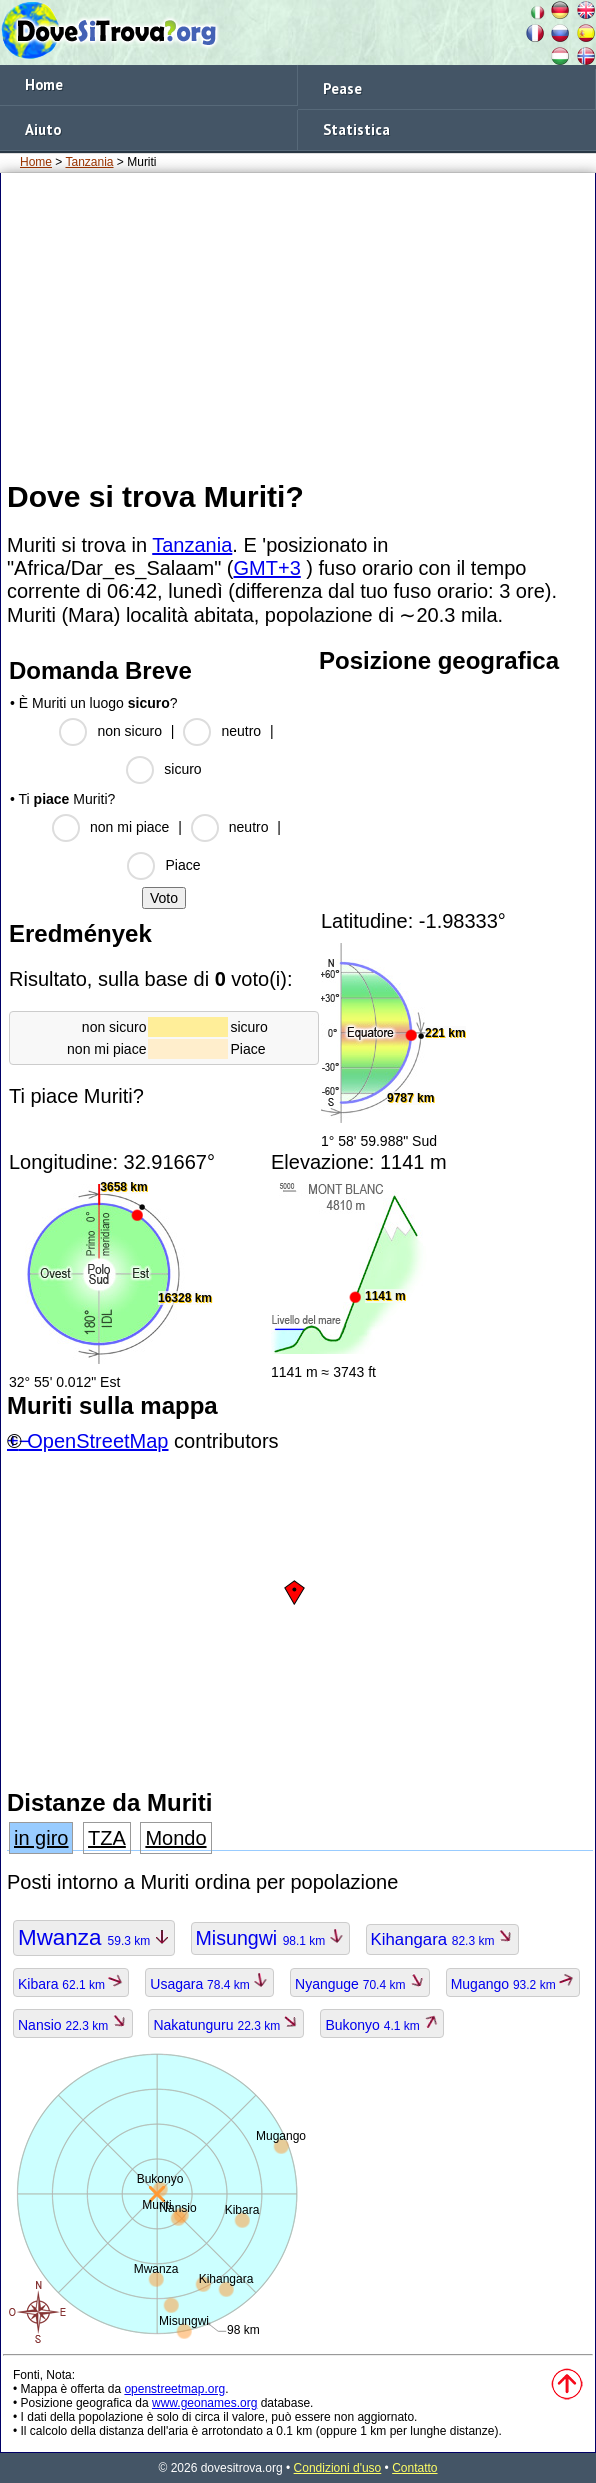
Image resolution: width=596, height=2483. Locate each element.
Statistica (356, 129)
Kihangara (442, 1939)
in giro (41, 1838)
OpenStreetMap (97, 1441)
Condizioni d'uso (338, 2468)
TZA (107, 1838)
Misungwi (270, 1938)
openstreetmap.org (174, 2389)
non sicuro (129, 731)
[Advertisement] (298, 325)
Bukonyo (382, 2025)
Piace (182, 865)
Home (44, 84)
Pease (342, 88)
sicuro (182, 769)
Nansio (73, 2025)
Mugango (513, 1984)
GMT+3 (267, 568)
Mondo (175, 1838)
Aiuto (43, 129)
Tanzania (89, 162)
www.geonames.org (204, 2403)
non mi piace (129, 827)
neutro (241, 731)
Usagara (209, 1984)
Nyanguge (360, 1984)
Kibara (71, 1984)
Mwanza (94, 1937)
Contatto (414, 2468)
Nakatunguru (226, 2025)
